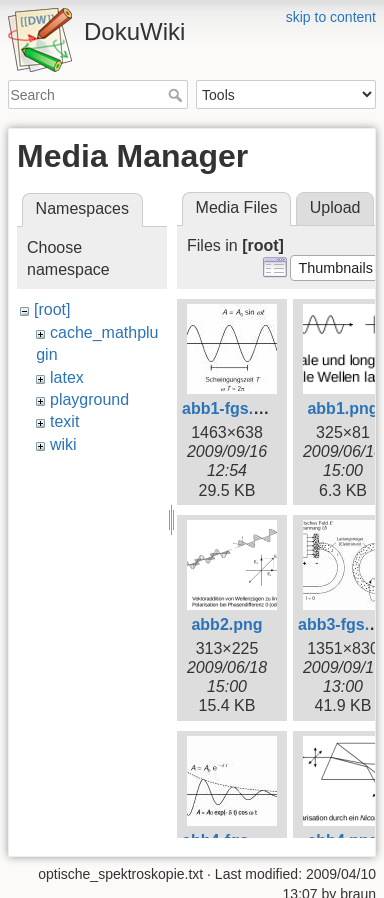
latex (67, 377)
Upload (335, 207)
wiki (63, 444)
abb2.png (226, 624)
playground (89, 399)
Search (177, 95)
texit (64, 421)
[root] (52, 309)
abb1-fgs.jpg (229, 408)
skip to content (331, 17)
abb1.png (342, 408)
